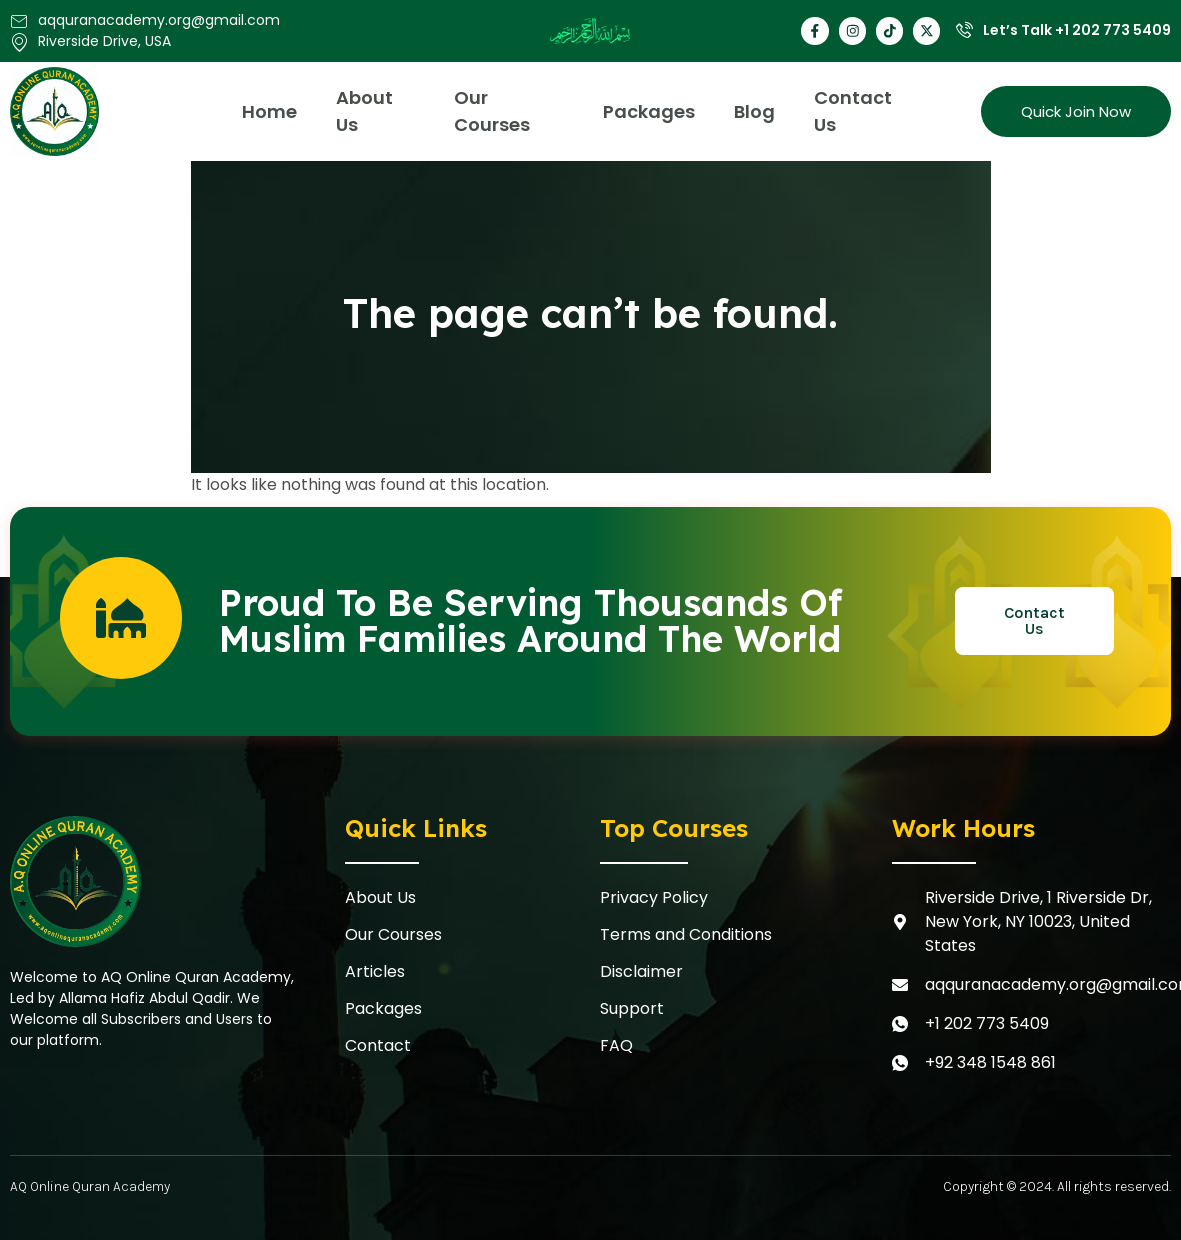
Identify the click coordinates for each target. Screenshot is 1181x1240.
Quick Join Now (1076, 111)
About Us (366, 111)
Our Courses (494, 111)
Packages (650, 111)
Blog (756, 111)
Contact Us (856, 111)
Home (270, 111)
